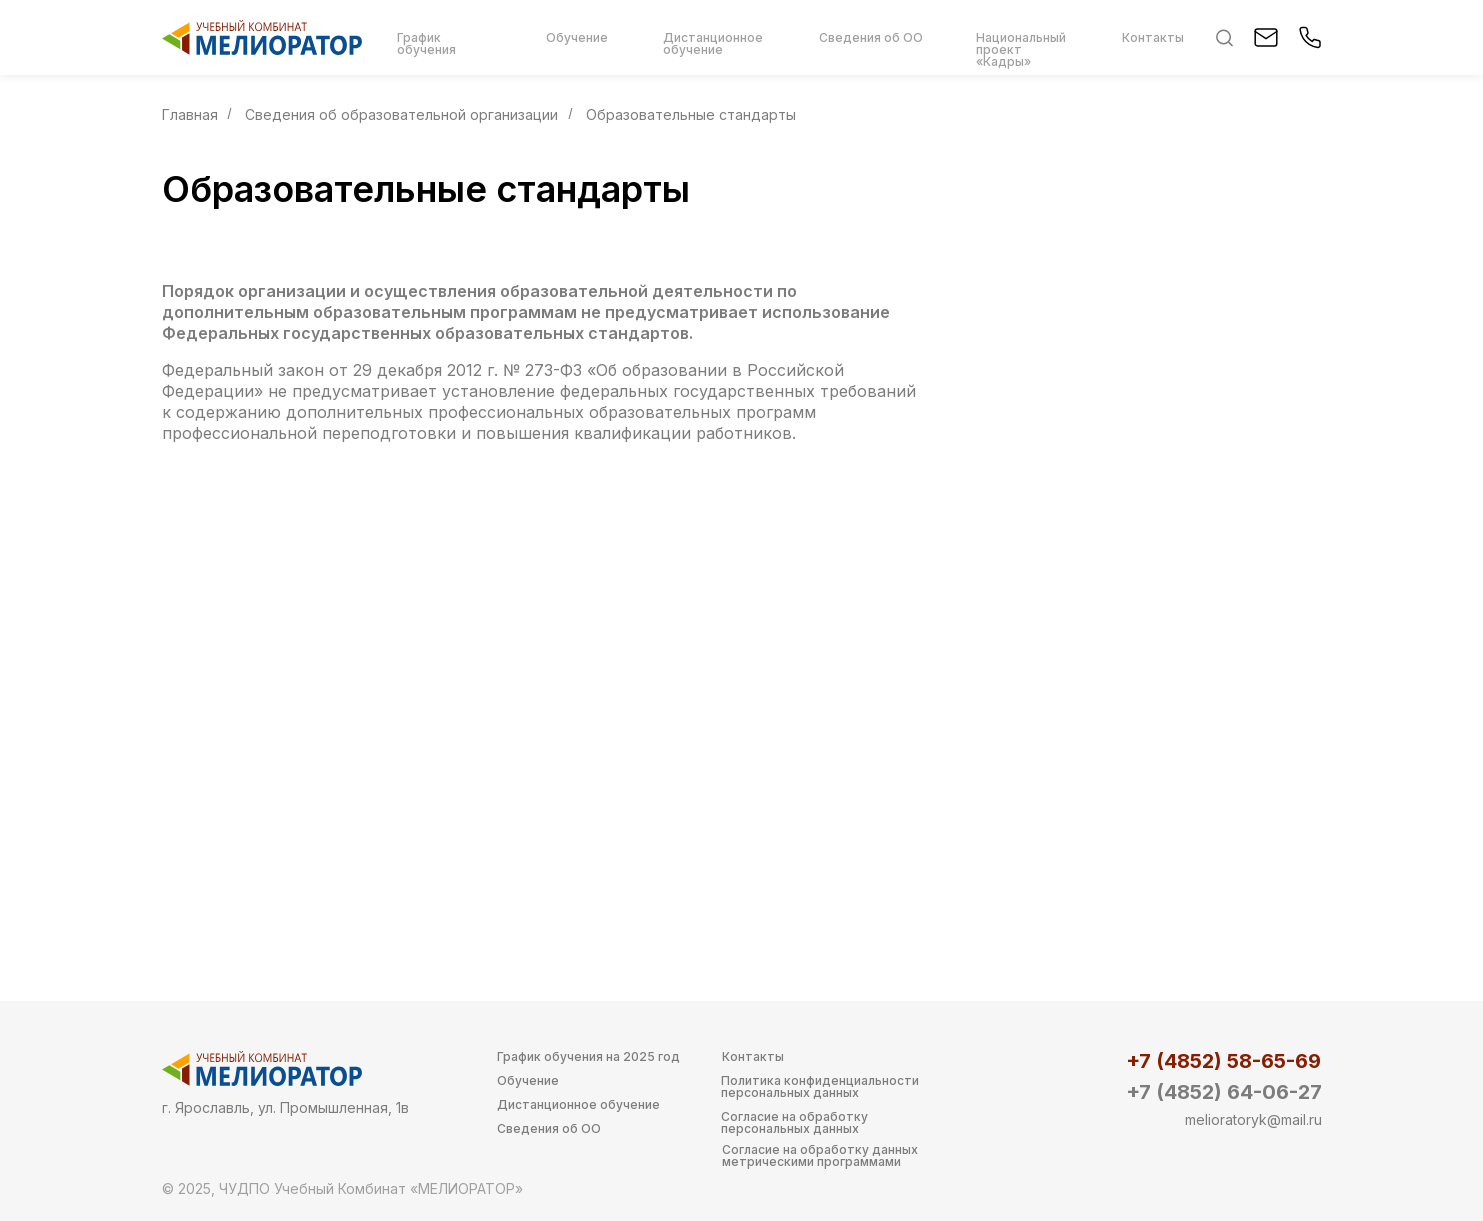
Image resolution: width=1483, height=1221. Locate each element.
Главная (190, 114)
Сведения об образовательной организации (401, 114)
